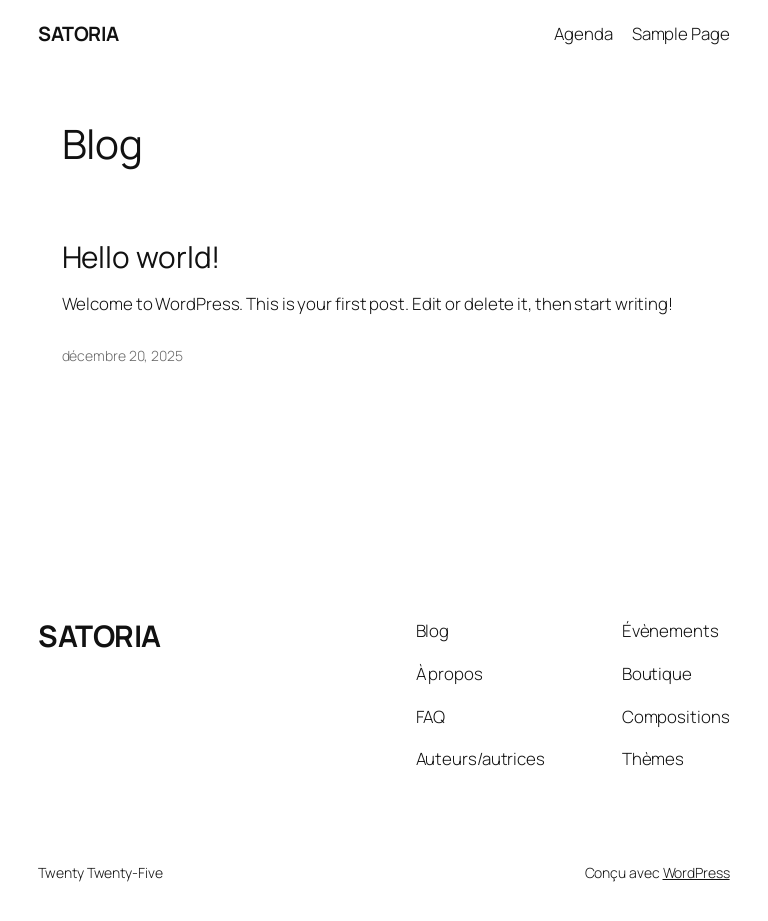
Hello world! (141, 256)
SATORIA (78, 33)
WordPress (696, 872)
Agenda (583, 33)
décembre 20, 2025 (122, 355)
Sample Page (681, 33)
